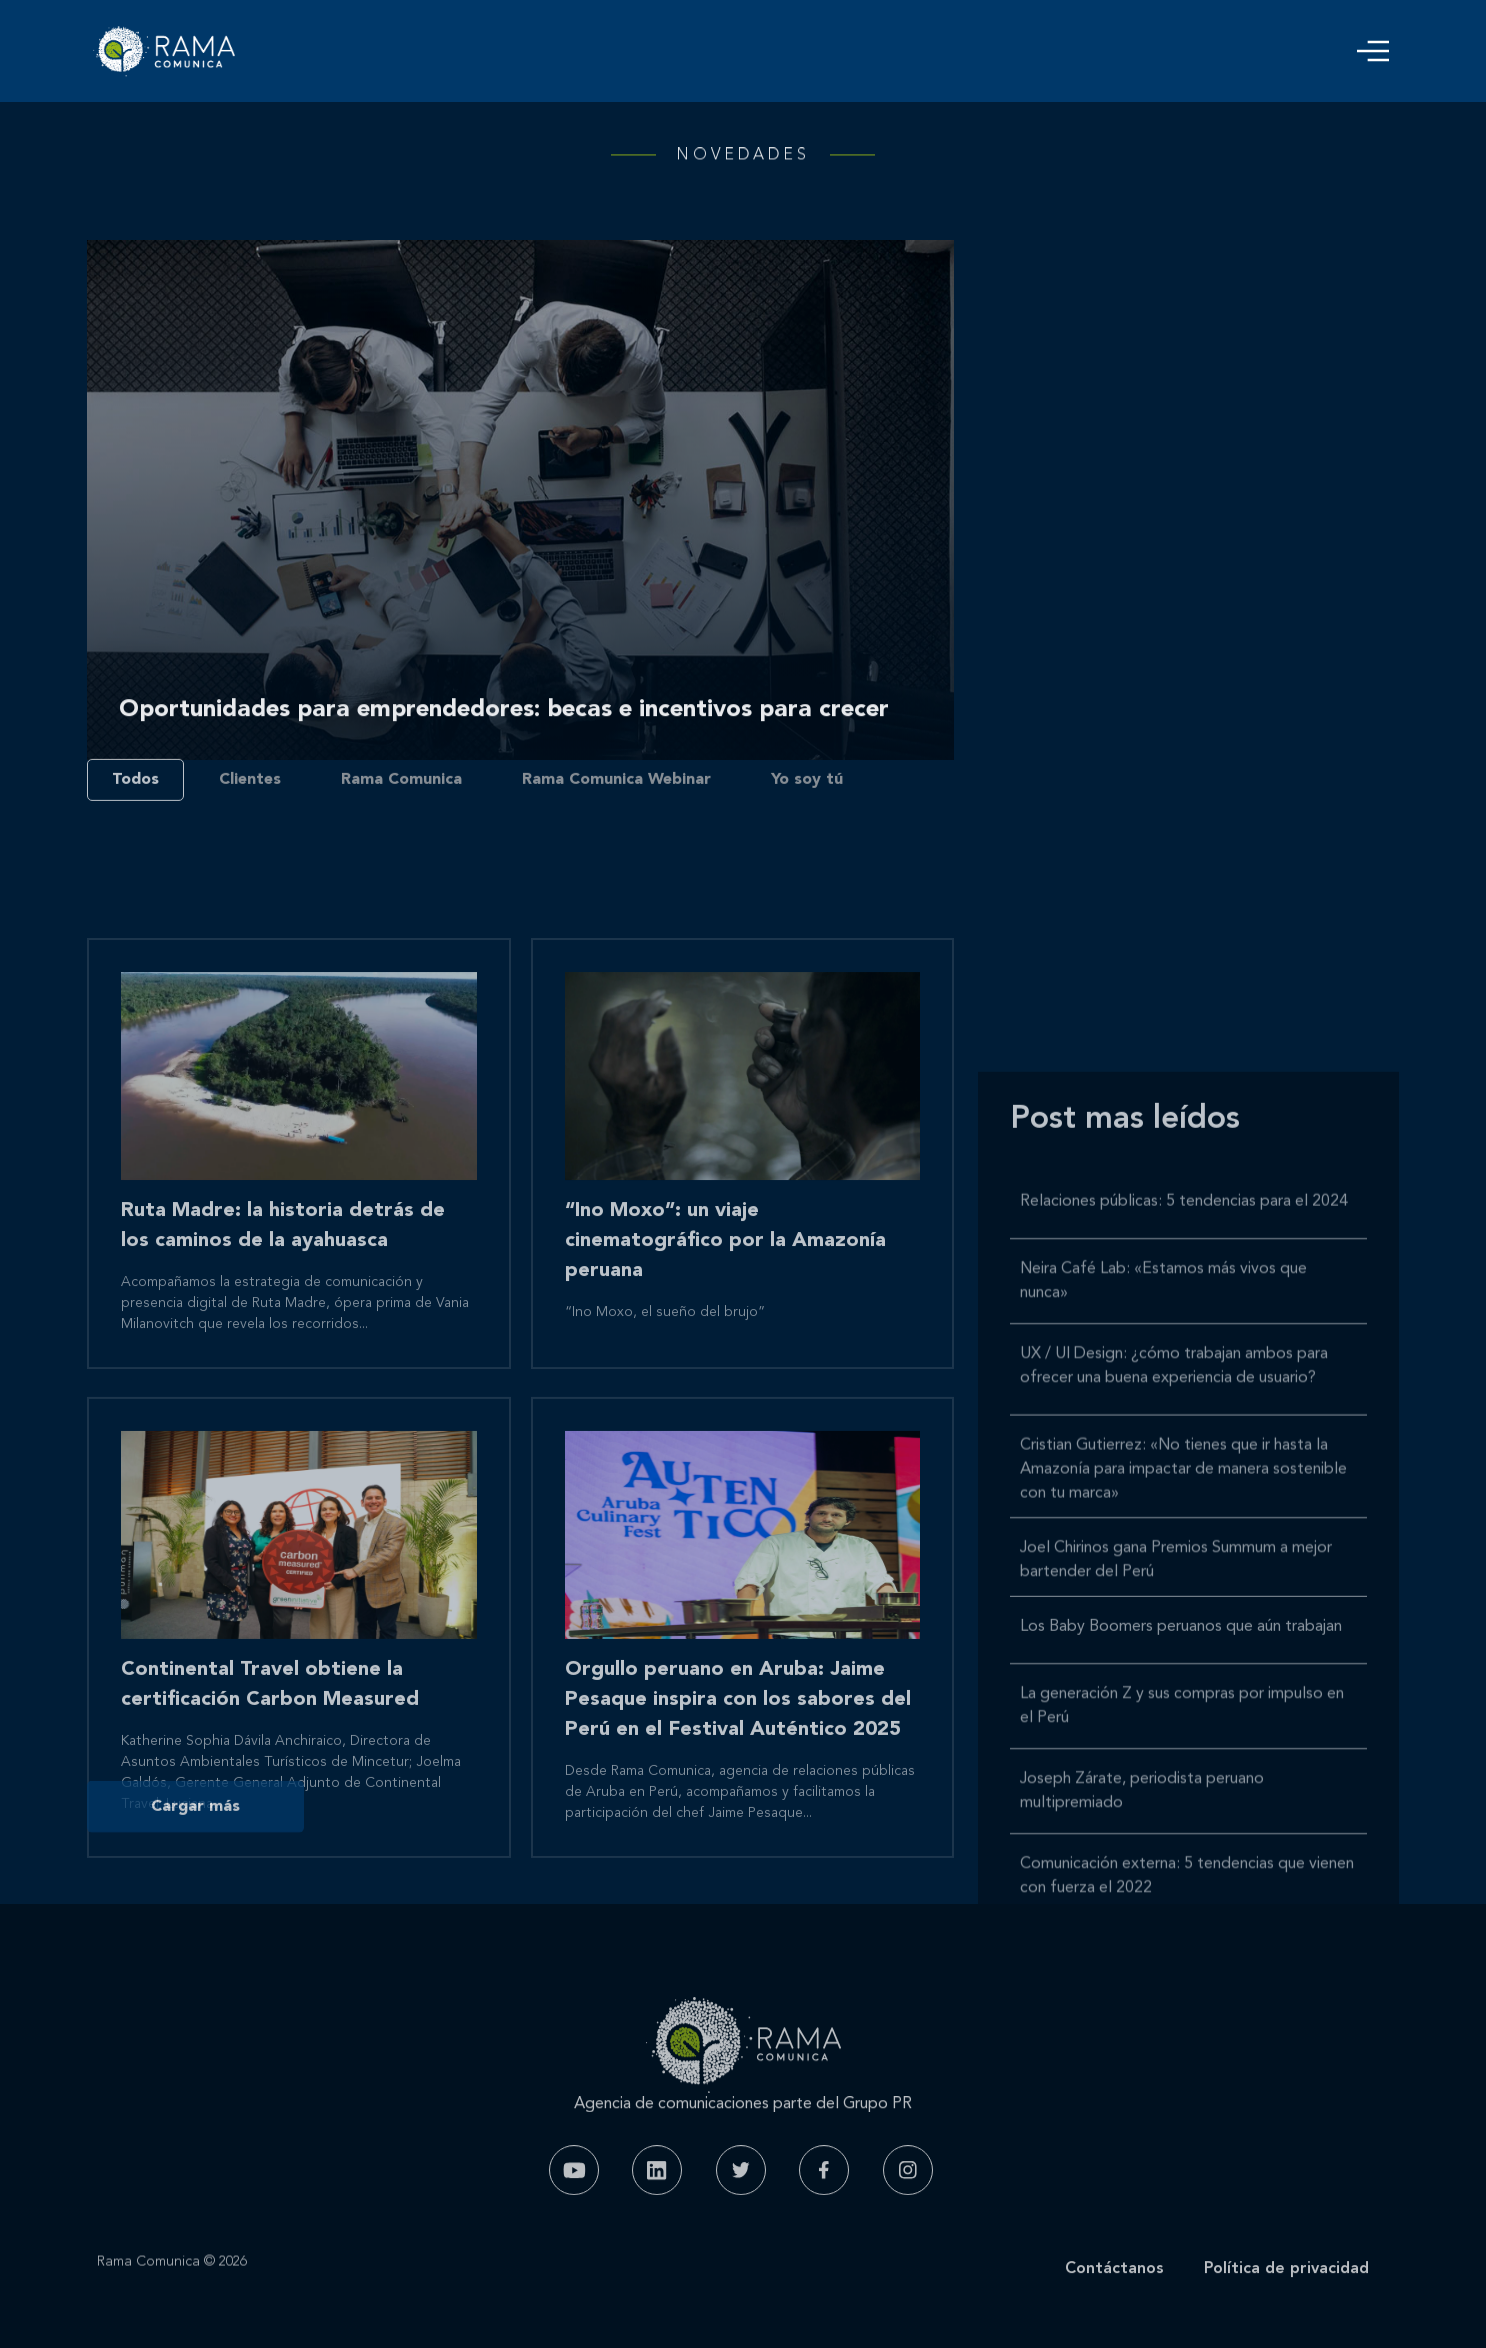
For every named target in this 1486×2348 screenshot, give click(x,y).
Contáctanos (1114, 2301)
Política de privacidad (1286, 2301)
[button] (1373, 51)
